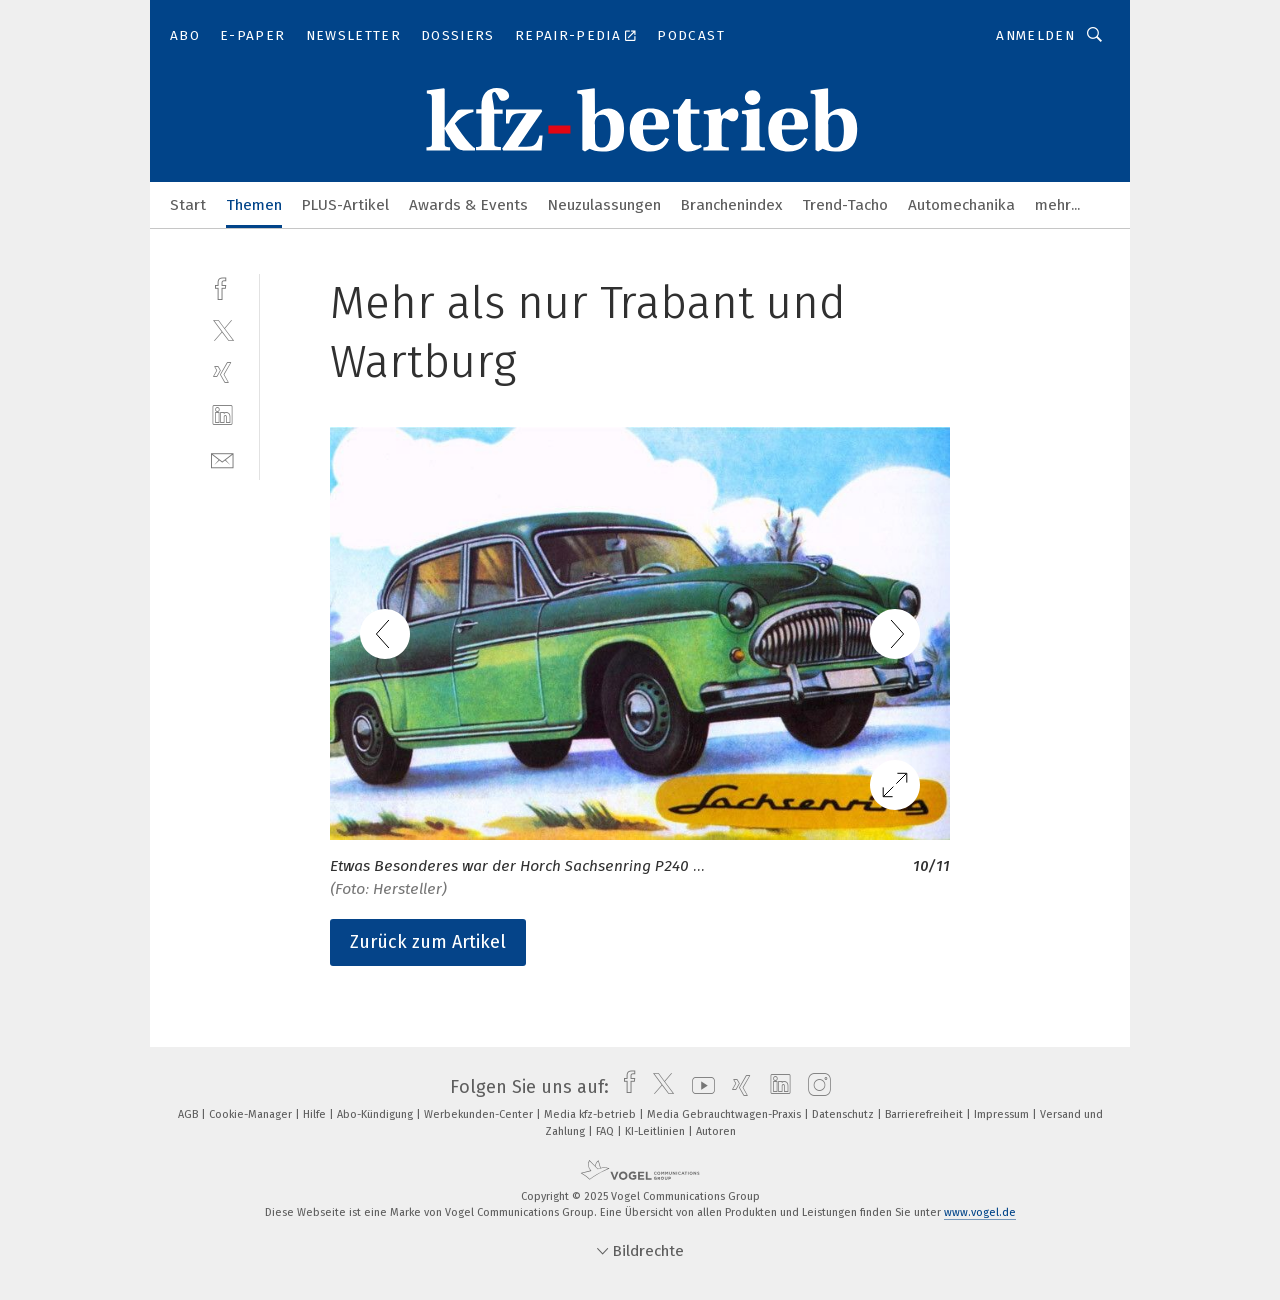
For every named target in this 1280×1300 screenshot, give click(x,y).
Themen (254, 205)
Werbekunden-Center (480, 1114)
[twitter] (222, 329)
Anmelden (1035, 35)
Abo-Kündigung (376, 1114)
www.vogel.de (980, 1212)
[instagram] (814, 1087)
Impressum (1003, 1114)
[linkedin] (222, 415)
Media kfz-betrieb (591, 1114)
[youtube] (698, 1087)
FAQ (606, 1131)
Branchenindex (731, 205)
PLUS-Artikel (345, 205)
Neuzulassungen (604, 205)
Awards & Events (468, 205)
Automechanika (961, 205)
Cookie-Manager (252, 1114)
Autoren (716, 1131)
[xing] (222, 372)
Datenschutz (844, 1114)
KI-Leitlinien (656, 1131)
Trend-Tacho (845, 205)
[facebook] (222, 286)
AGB (189, 1114)
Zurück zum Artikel (428, 942)
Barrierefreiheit (925, 1114)
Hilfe (316, 1114)
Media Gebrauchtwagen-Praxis (725, 1114)
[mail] (222, 458)
